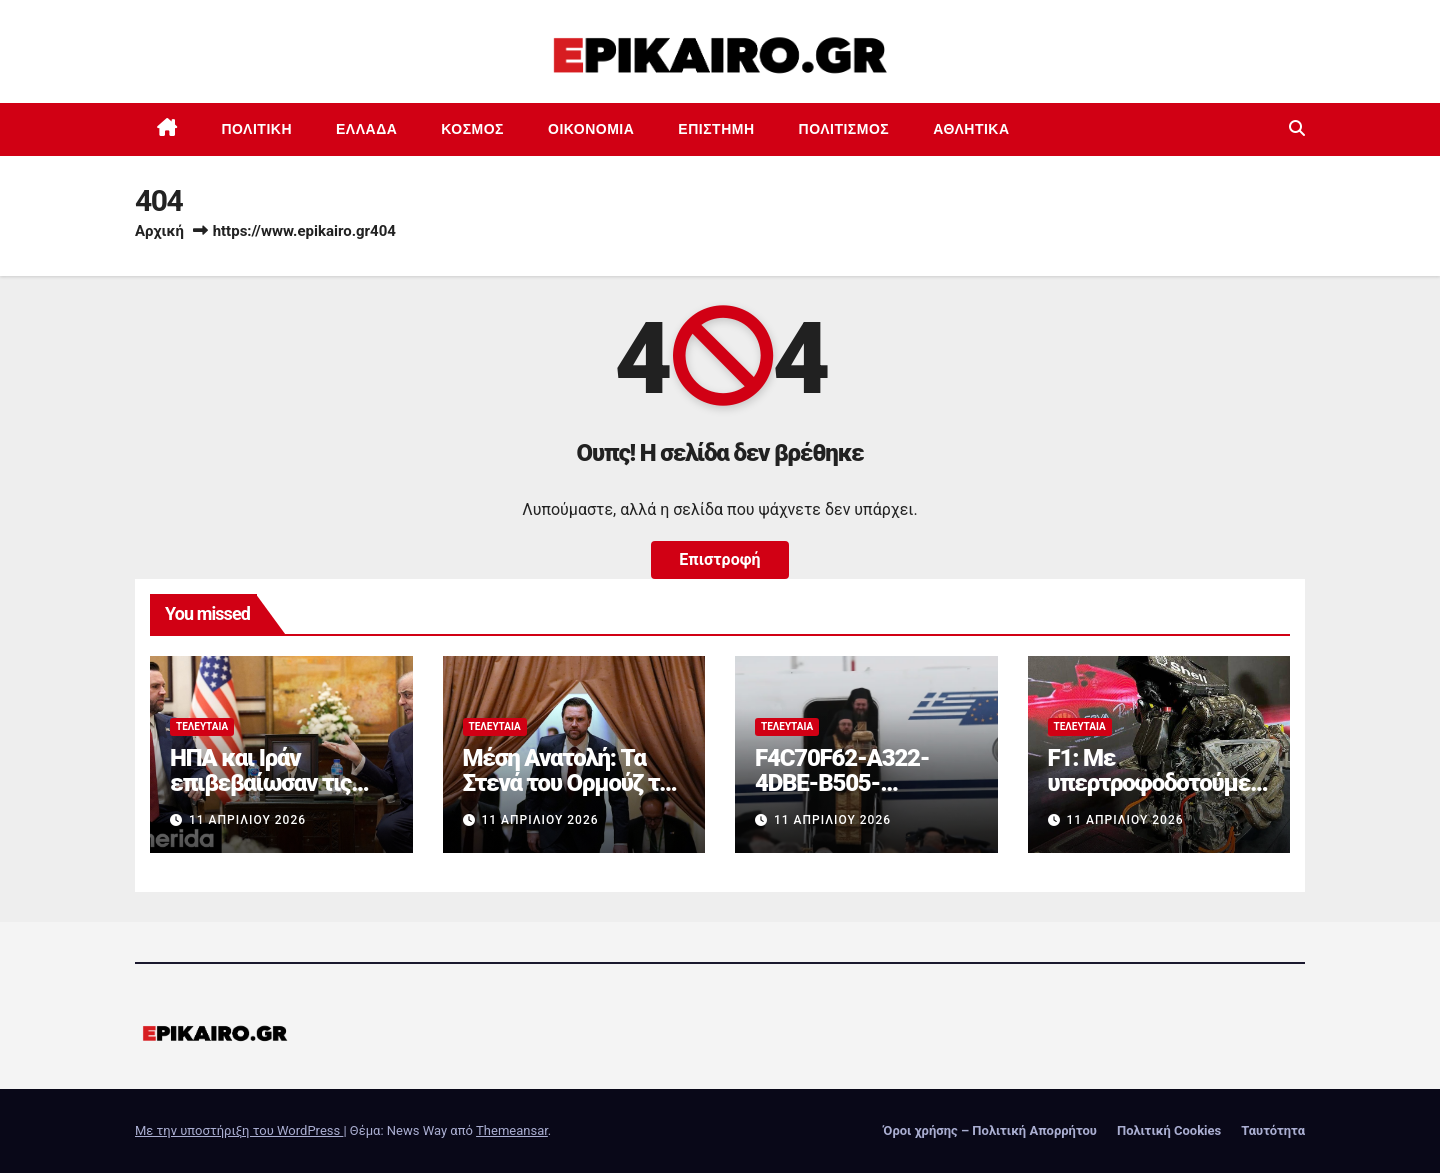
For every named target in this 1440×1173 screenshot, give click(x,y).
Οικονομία (591, 129)
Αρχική (159, 231)
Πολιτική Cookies (1169, 1130)
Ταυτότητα (1273, 1130)
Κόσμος (472, 129)
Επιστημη (716, 129)
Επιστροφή (719, 559)
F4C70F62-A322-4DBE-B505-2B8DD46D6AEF (842, 783)
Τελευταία (202, 726)
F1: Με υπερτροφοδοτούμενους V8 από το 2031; (1155, 783)
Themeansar (512, 1130)
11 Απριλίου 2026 (247, 820)
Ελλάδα (366, 129)
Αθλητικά (971, 129)
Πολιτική (257, 129)
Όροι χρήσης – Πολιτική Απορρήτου (990, 1130)
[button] (1297, 128)
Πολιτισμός (844, 129)
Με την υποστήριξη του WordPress (239, 1130)
